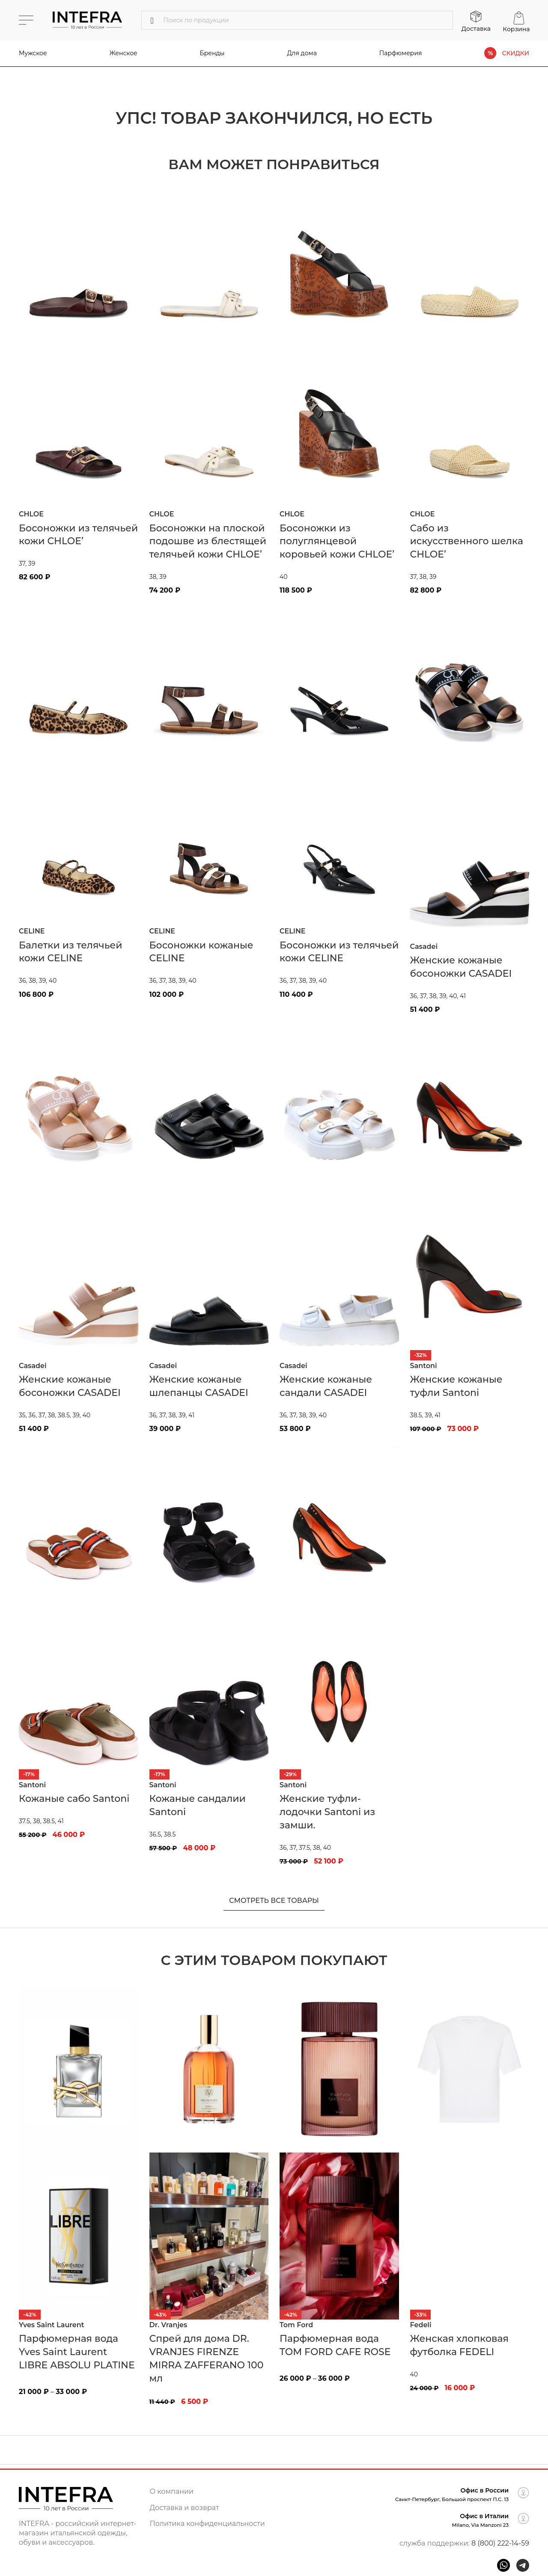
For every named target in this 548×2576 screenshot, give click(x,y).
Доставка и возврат (184, 2508)
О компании (172, 2491)
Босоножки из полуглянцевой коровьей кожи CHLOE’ (337, 541)
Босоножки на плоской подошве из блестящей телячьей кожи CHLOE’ (207, 541)
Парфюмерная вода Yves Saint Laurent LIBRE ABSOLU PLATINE (77, 2352)
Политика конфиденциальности (207, 2523)
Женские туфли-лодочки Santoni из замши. (327, 1812)
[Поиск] (297, 20)
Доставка (476, 29)
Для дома (301, 53)
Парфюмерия (400, 53)
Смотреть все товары (274, 1900)
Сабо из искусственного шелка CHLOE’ (466, 541)
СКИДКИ (515, 53)
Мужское (33, 53)
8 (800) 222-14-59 (500, 2543)
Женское (123, 53)
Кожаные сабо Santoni (74, 1798)
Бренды (212, 53)
